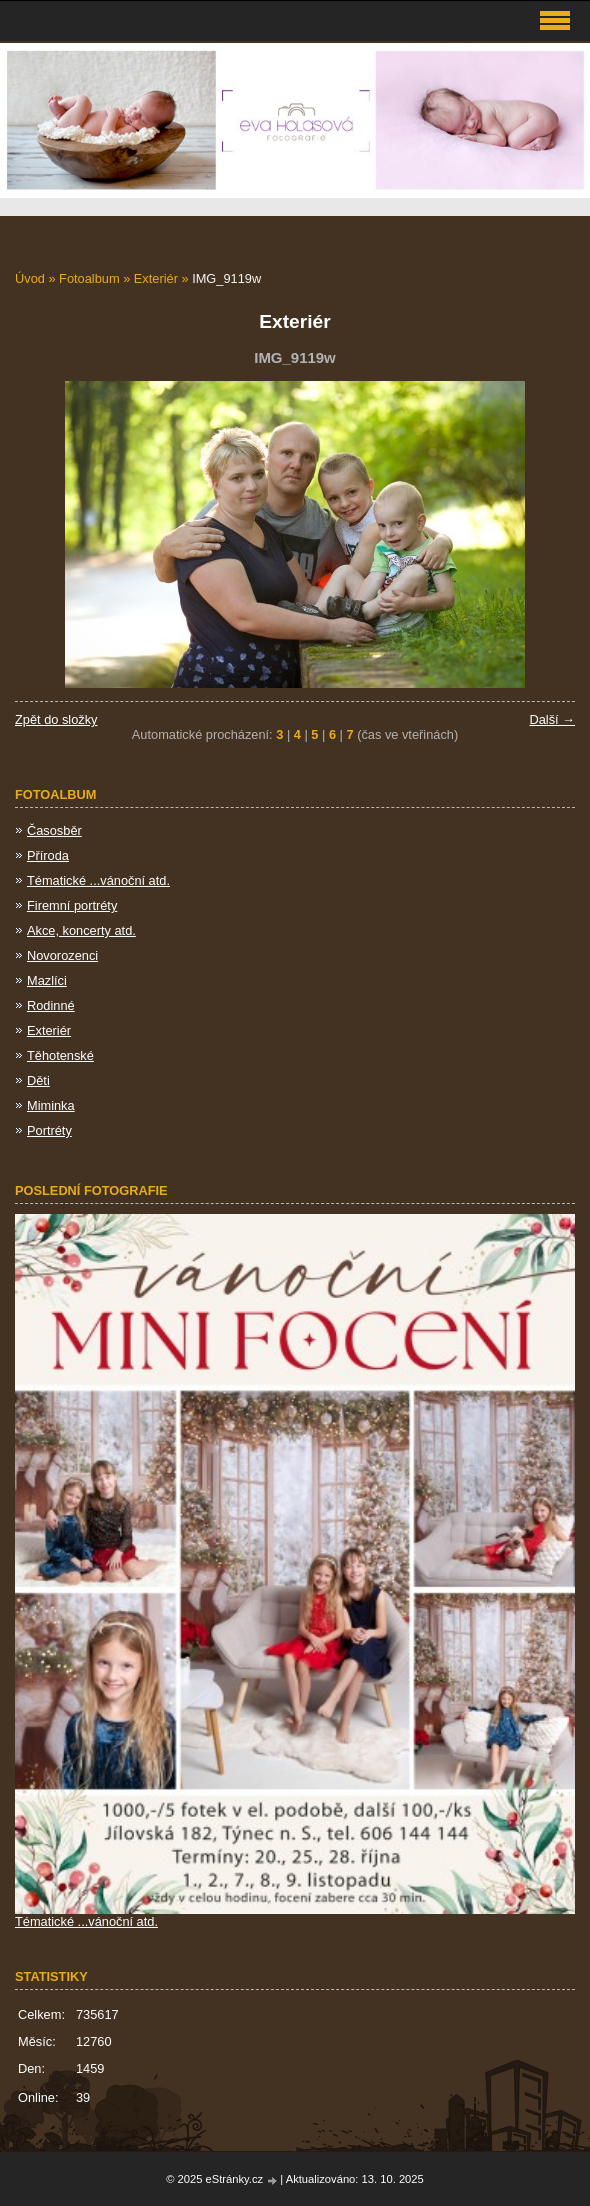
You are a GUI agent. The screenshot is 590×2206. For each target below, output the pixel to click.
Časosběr (54, 830)
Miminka (51, 1105)
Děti (38, 1080)
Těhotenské (60, 1055)
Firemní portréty (72, 905)
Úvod (30, 278)
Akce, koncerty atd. (81, 930)
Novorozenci (62, 955)
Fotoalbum (89, 278)
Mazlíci (47, 980)
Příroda (48, 855)
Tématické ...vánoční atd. (98, 880)
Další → (552, 719)
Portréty (49, 1130)
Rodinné (51, 1005)
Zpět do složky (56, 719)
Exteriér (156, 278)
